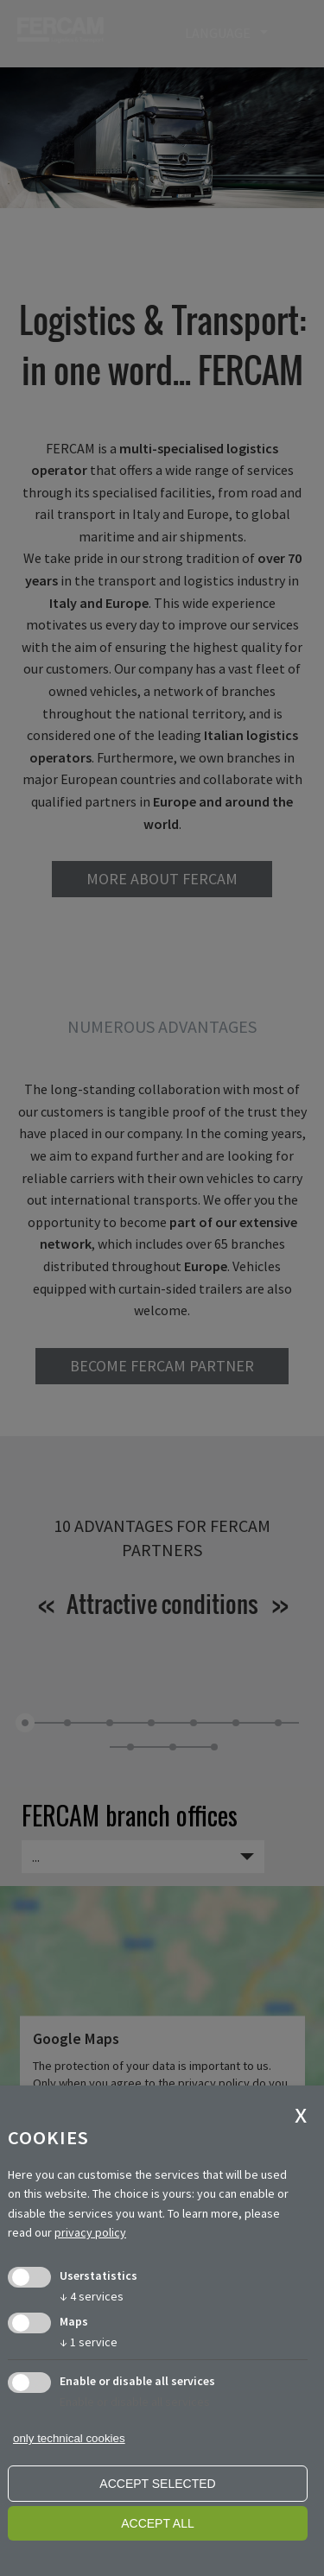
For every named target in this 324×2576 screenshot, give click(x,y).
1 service (89, 2342)
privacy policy (90, 2232)
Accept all (157, 2523)
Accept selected (157, 2484)
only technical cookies (69, 2438)
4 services (92, 2296)
